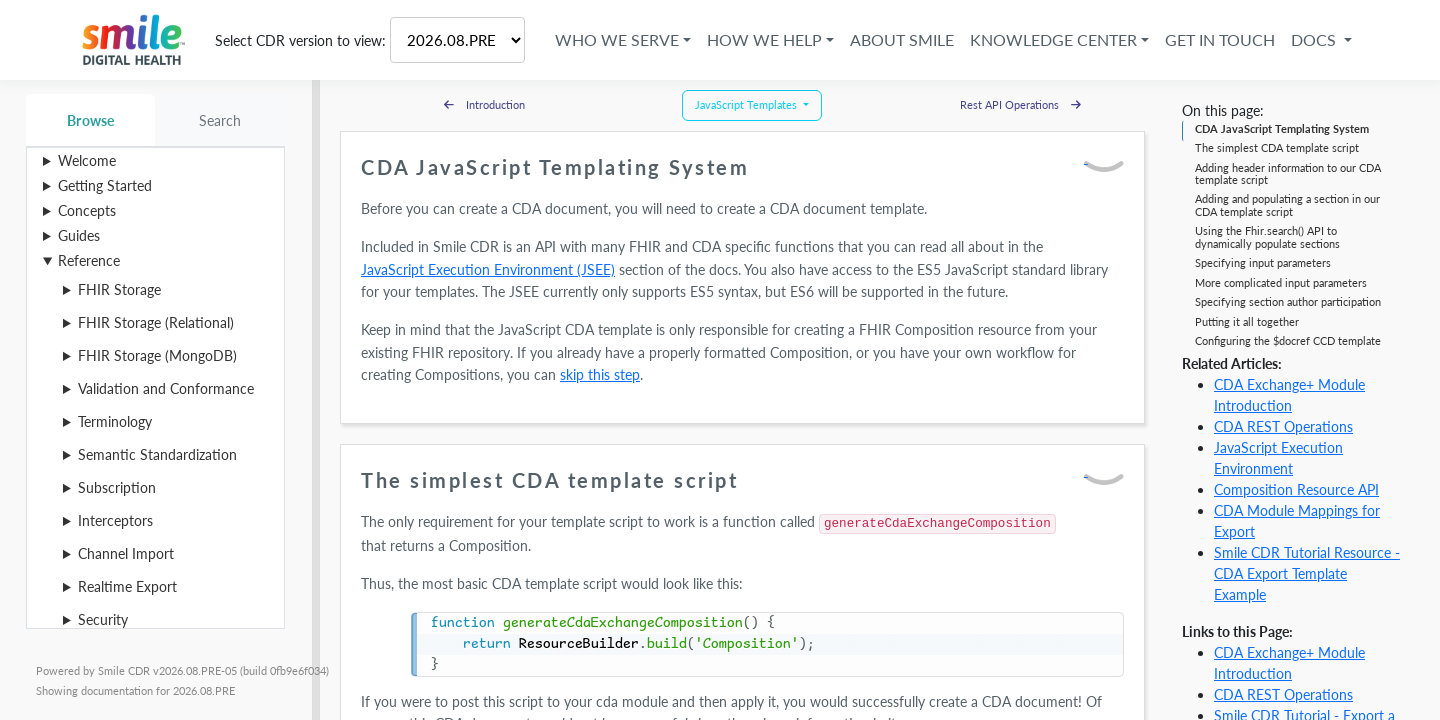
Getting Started (105, 185)
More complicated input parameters (1281, 282)
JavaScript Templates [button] (747, 104)
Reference (89, 260)
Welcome (87, 160)
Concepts (87, 210)
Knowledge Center (1053, 39)
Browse (90, 120)
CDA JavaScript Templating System (1282, 128)
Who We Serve (617, 39)
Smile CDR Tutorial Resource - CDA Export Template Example (1307, 573)
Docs (1315, 39)
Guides (79, 235)
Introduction (484, 104)
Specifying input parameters (1263, 262)
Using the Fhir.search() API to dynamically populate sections (1267, 236)
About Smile (902, 39)
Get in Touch (1220, 39)
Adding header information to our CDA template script (1288, 173)
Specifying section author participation (1288, 301)
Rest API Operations (1020, 104)
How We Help (764, 39)
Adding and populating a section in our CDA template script (1287, 204)
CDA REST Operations (1283, 426)
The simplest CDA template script (1277, 147)
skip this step (600, 374)
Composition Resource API (1296, 489)
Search (220, 120)
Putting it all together (1247, 321)
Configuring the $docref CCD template (1288, 340)
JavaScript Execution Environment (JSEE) (488, 269)
